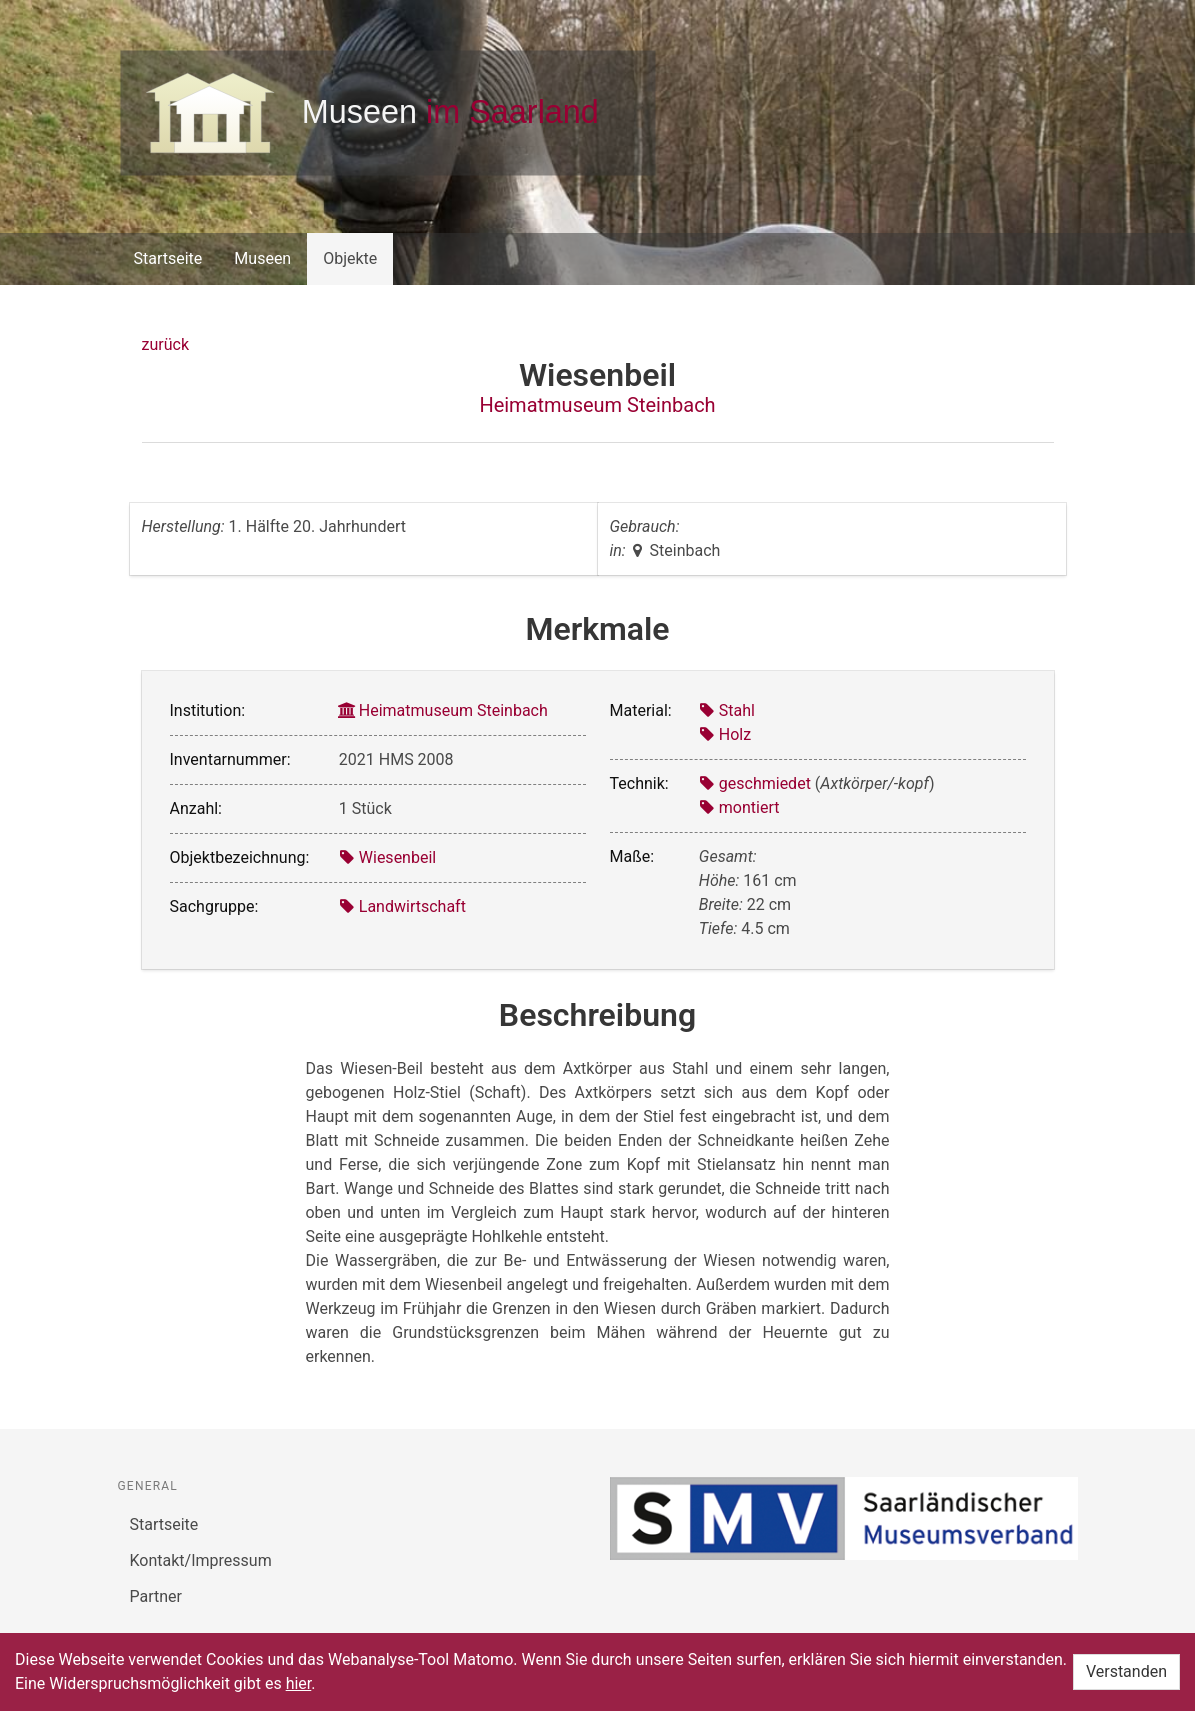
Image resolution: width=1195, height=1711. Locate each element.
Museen (262, 258)
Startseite (168, 258)
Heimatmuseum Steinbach (597, 405)
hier (299, 1683)
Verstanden (1126, 1671)
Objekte (350, 258)
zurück (165, 344)
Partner (156, 1596)
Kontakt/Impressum (201, 1560)
